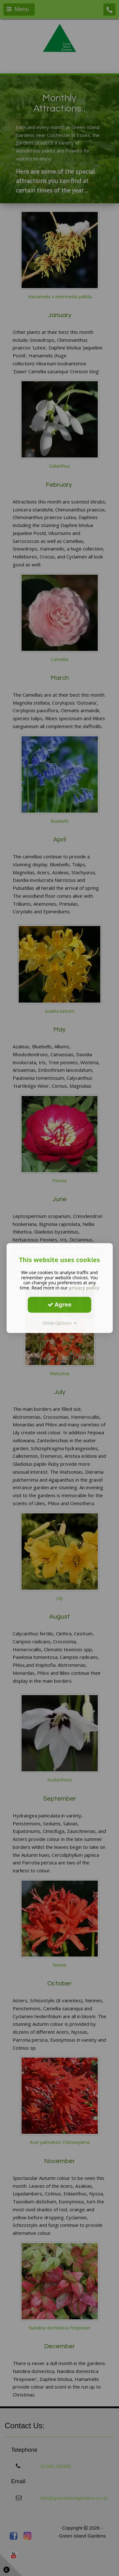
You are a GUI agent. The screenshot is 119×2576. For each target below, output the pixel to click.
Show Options (59, 1323)
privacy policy (84, 1288)
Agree (60, 1304)
